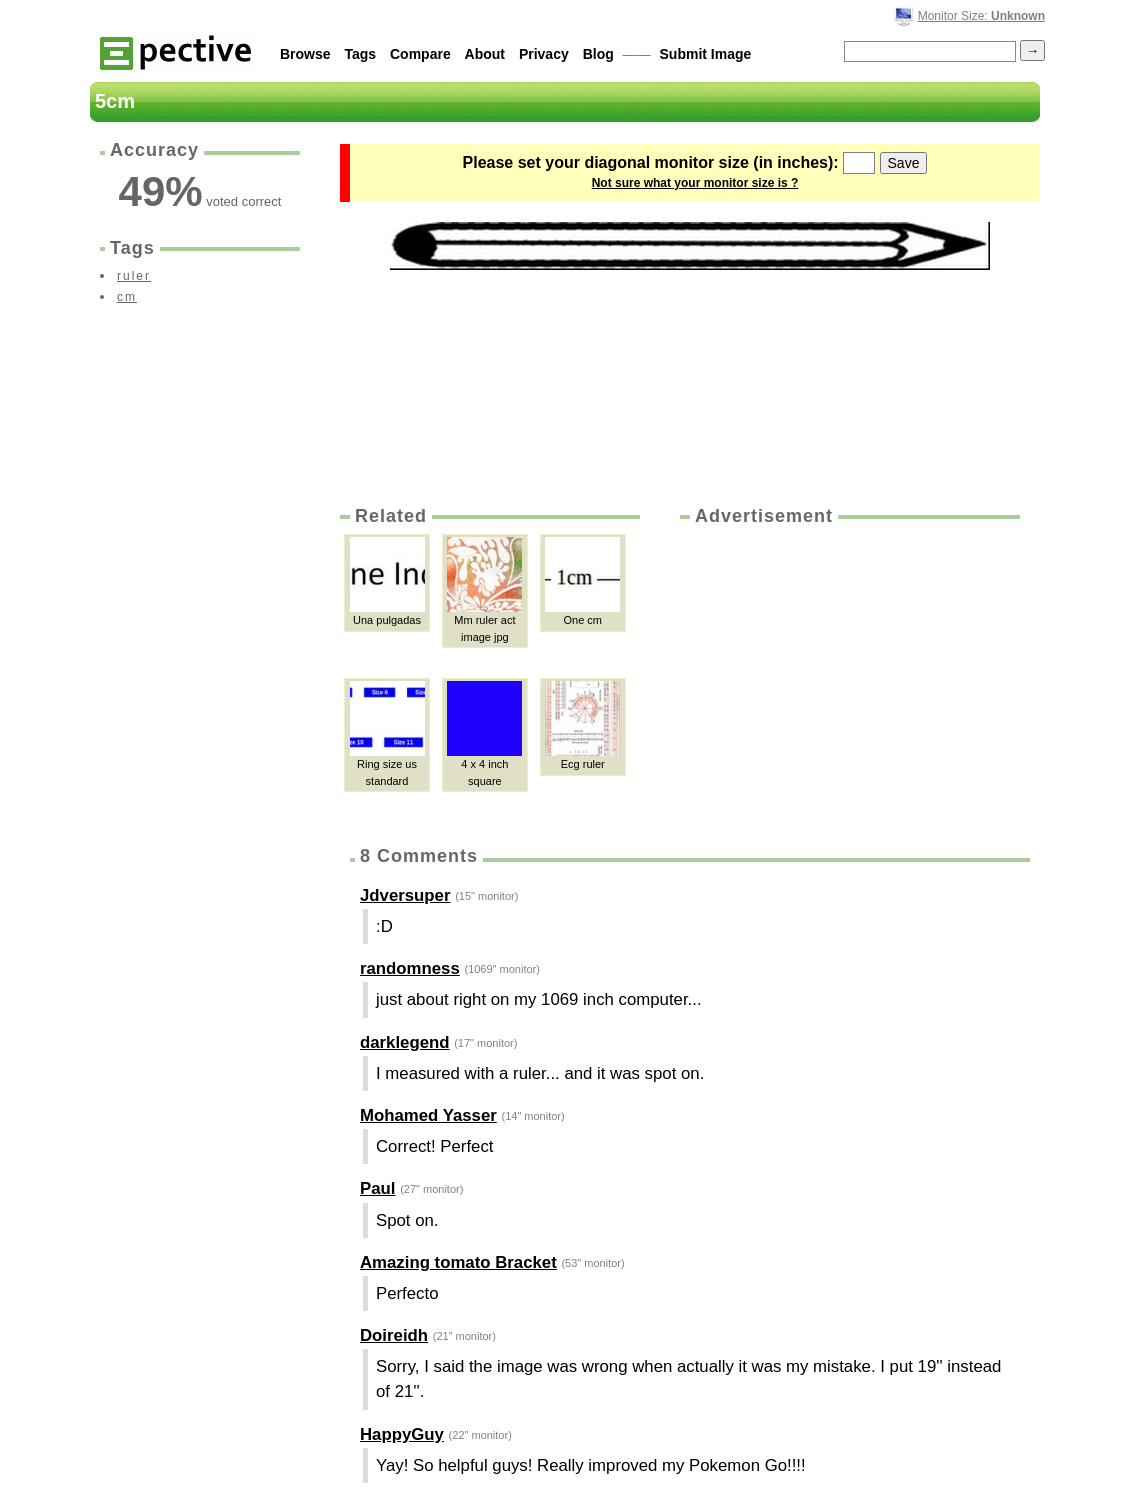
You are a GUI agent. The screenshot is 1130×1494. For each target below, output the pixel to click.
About (485, 54)
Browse (305, 54)
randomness (410, 968)
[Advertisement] (848, 679)
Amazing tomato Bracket (458, 1262)
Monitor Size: (981, 16)
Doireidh (394, 1335)
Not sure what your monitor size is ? (695, 183)
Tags (360, 54)
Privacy (544, 54)
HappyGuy (402, 1434)
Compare (420, 54)
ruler (134, 276)
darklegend (405, 1042)
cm (127, 297)
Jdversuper (405, 895)
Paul (377, 1188)
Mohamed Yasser (428, 1115)
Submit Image (706, 54)
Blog (598, 54)
